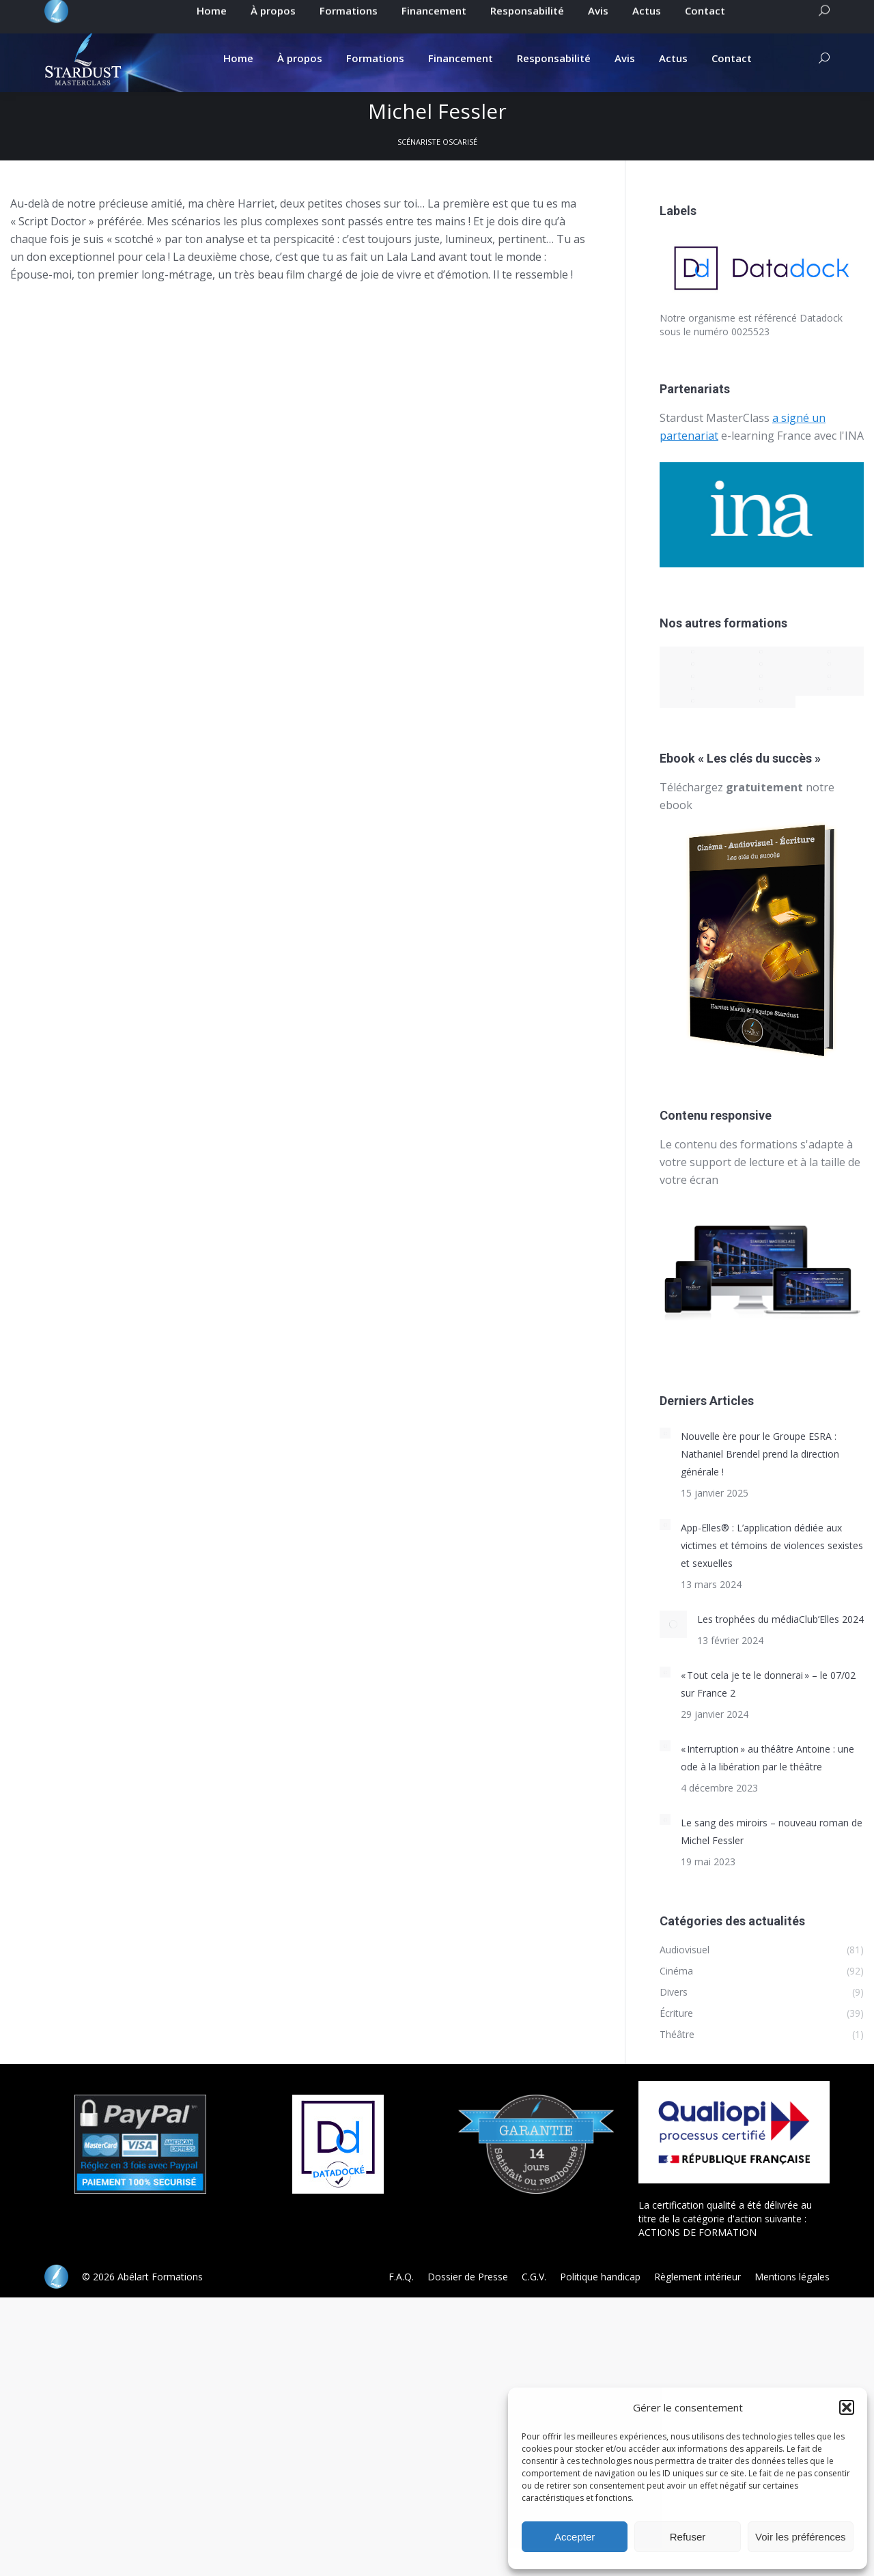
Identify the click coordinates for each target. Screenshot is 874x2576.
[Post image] (665, 1433)
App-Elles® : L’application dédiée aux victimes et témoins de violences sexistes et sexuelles (772, 1545)
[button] (847, 2407)
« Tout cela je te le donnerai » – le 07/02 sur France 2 (768, 1684)
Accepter (574, 2537)
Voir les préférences (800, 2537)
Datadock (821, 317)
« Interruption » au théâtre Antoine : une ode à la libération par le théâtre (767, 1757)
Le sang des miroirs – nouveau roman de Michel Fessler (771, 1831)
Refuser (688, 2537)
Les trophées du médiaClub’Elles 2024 (780, 1619)
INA (854, 435)
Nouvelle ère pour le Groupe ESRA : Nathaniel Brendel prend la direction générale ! (760, 1454)
